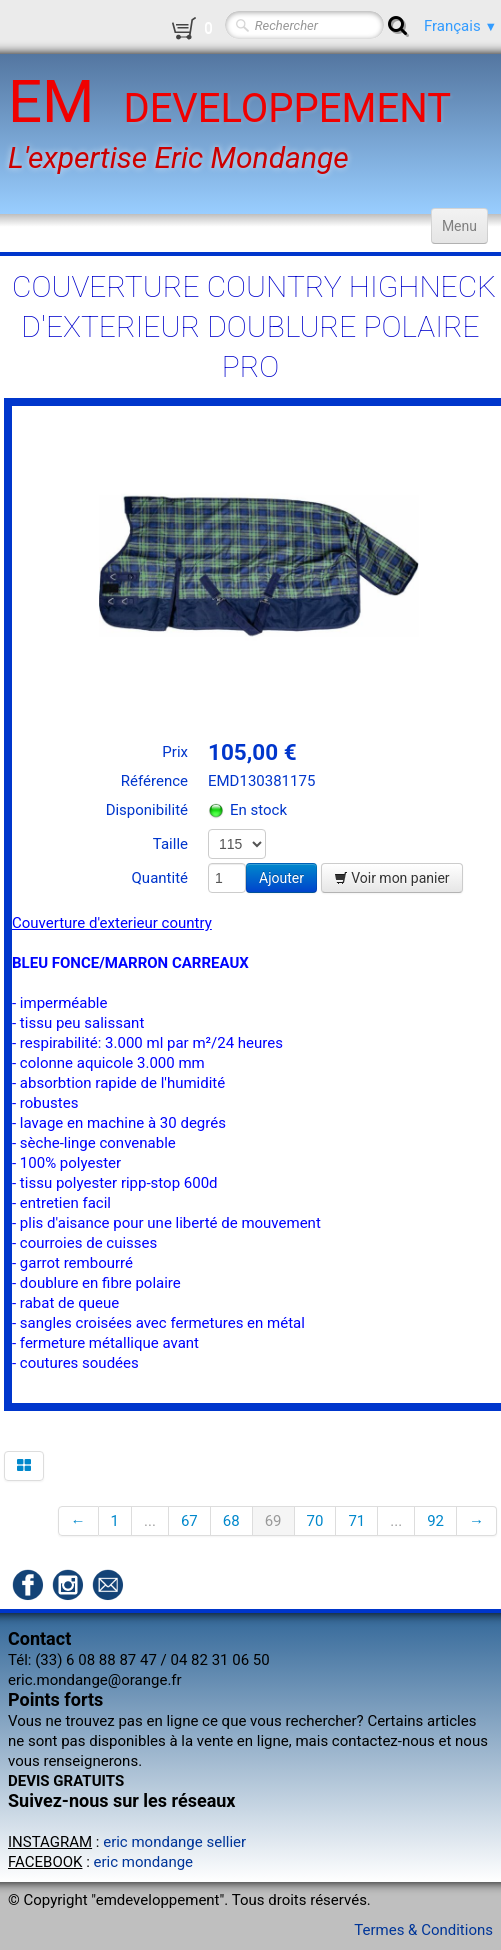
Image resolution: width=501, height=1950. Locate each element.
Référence (154, 781)
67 (189, 1521)
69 (273, 1521)
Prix (175, 752)
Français (460, 26)
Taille (170, 844)
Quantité (160, 878)
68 (231, 1521)
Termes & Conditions (423, 1930)
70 (315, 1521)
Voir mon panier (392, 878)
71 (356, 1521)
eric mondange (144, 1862)
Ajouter (281, 878)
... (150, 1521)
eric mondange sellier (174, 1842)
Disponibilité (147, 810)
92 (435, 1521)
